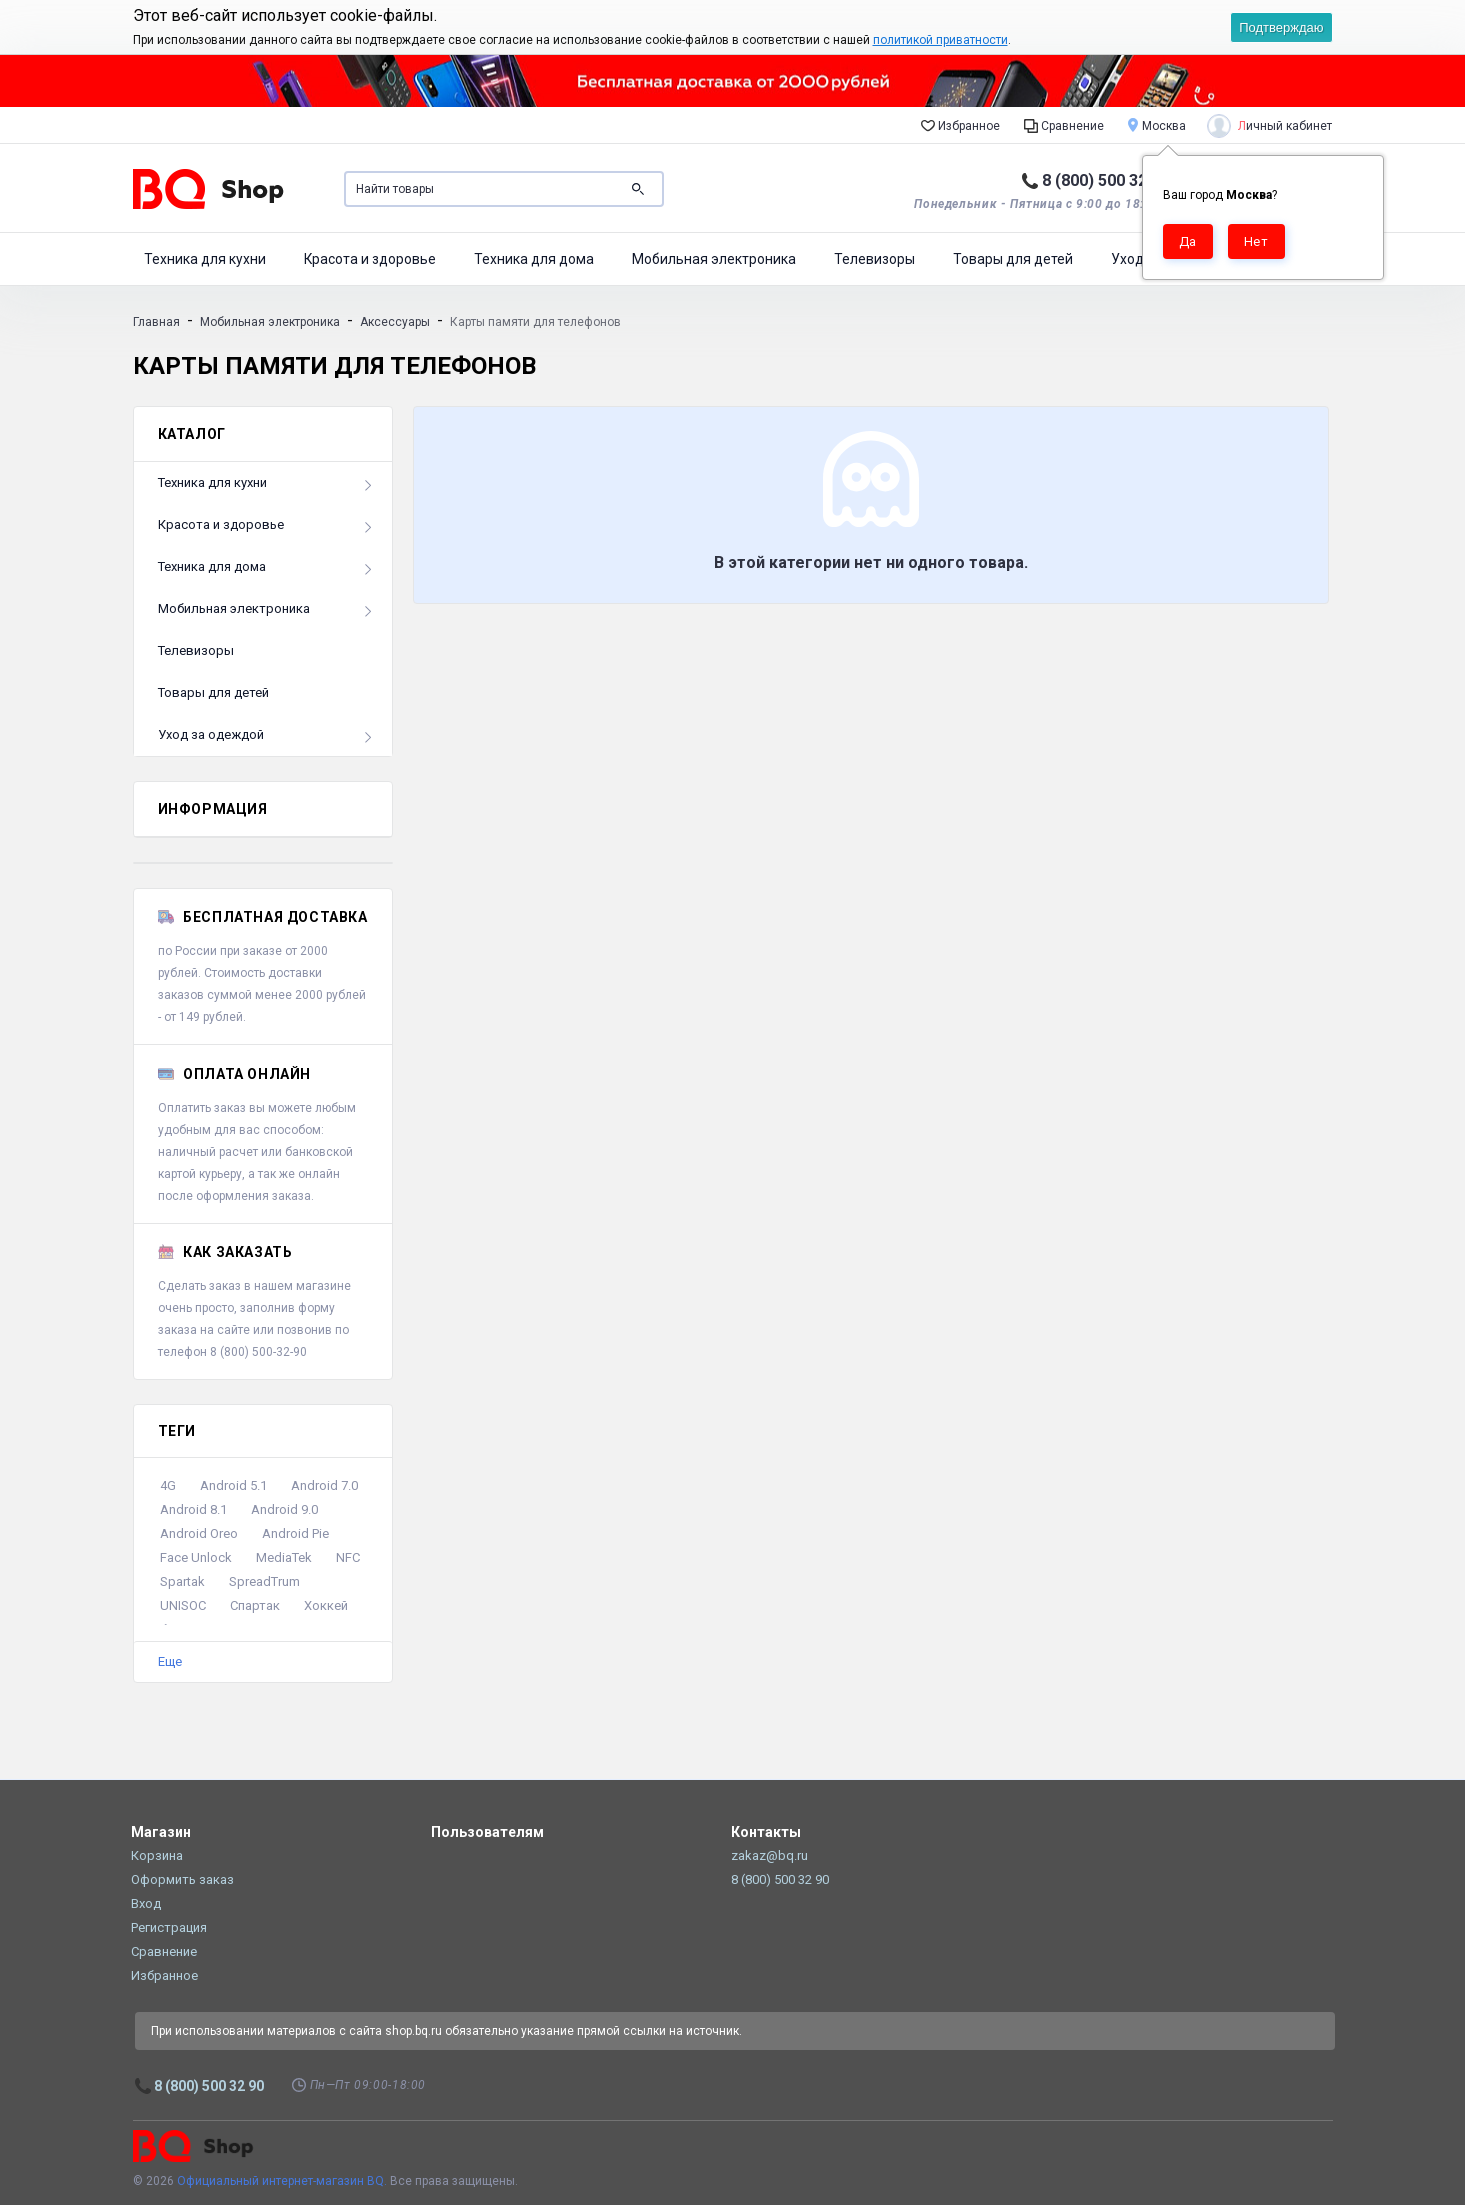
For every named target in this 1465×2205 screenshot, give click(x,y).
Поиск (638, 189)
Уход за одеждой (211, 734)
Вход (146, 1903)
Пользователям (487, 1832)
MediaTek (284, 1557)
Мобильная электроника (714, 259)
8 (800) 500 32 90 (1105, 180)
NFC (348, 1557)
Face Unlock (196, 1557)
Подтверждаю (1281, 27)
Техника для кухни (205, 259)
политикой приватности (940, 40)
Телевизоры (874, 259)
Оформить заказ (182, 1879)
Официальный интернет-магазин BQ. (282, 2181)
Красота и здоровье (370, 259)
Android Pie (295, 1533)
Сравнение (1064, 125)
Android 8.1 (193, 1509)
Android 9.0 (284, 1509)
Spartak (182, 1581)
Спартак (255, 1605)
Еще (170, 1661)
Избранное (960, 125)
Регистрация (169, 1927)
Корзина (157, 1855)
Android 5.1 (233, 1485)
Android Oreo (199, 1533)
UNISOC (183, 1605)
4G (168, 1485)
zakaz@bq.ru (769, 1855)
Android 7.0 (324, 1485)
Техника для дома (534, 259)
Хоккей (326, 1605)
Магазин (161, 1832)
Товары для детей (1013, 259)
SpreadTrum (264, 1581)
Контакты (766, 1832)
